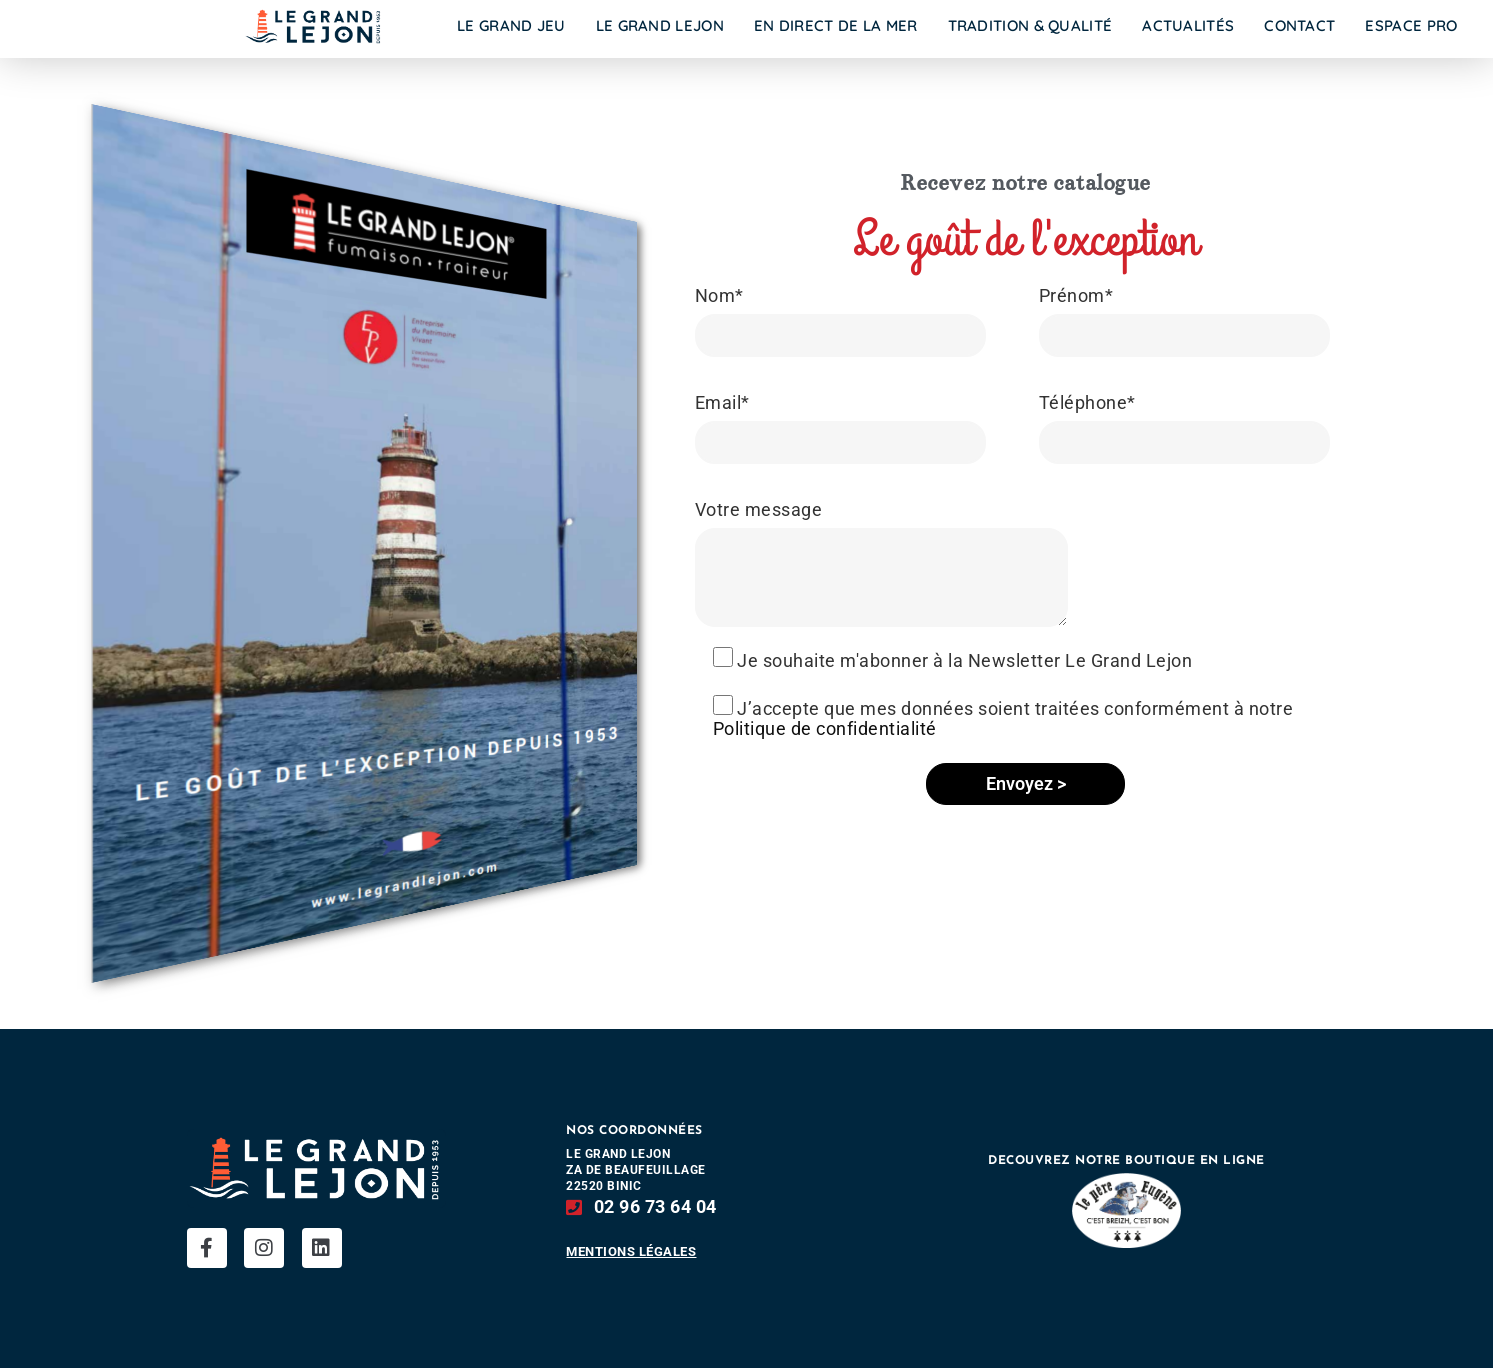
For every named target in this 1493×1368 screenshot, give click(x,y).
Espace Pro (1411, 25)
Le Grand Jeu (511, 25)
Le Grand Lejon (660, 25)
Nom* (719, 296)
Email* (722, 403)
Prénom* (1076, 296)
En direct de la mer (836, 25)
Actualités (1188, 25)
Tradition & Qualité (1030, 25)
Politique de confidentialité (825, 728)
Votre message (759, 510)
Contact (1299, 25)
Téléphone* (1087, 403)
